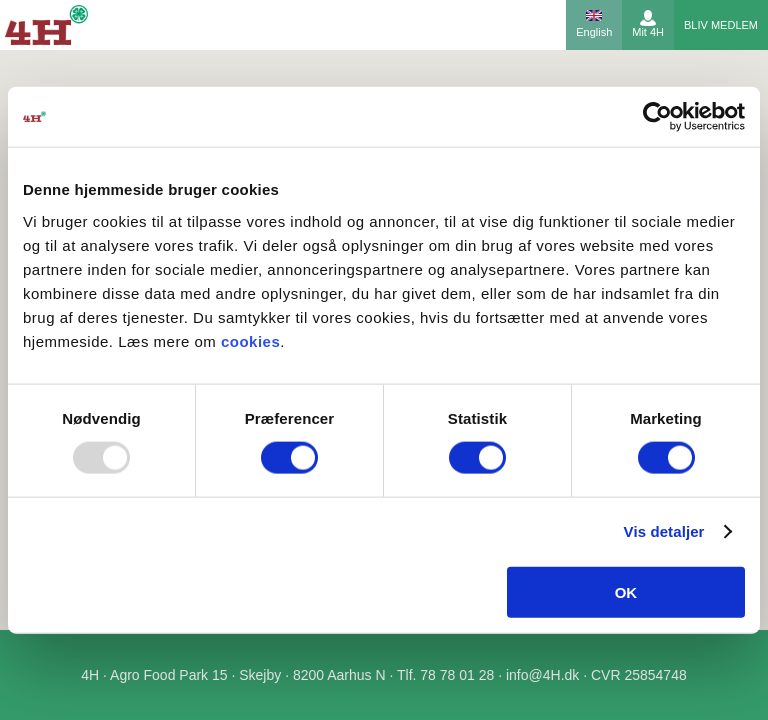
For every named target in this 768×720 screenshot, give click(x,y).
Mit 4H (648, 32)
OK (626, 591)
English (594, 32)
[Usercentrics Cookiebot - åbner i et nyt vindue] (657, 117)
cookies (250, 340)
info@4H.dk (542, 675)
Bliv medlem (721, 25)
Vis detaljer (664, 531)
